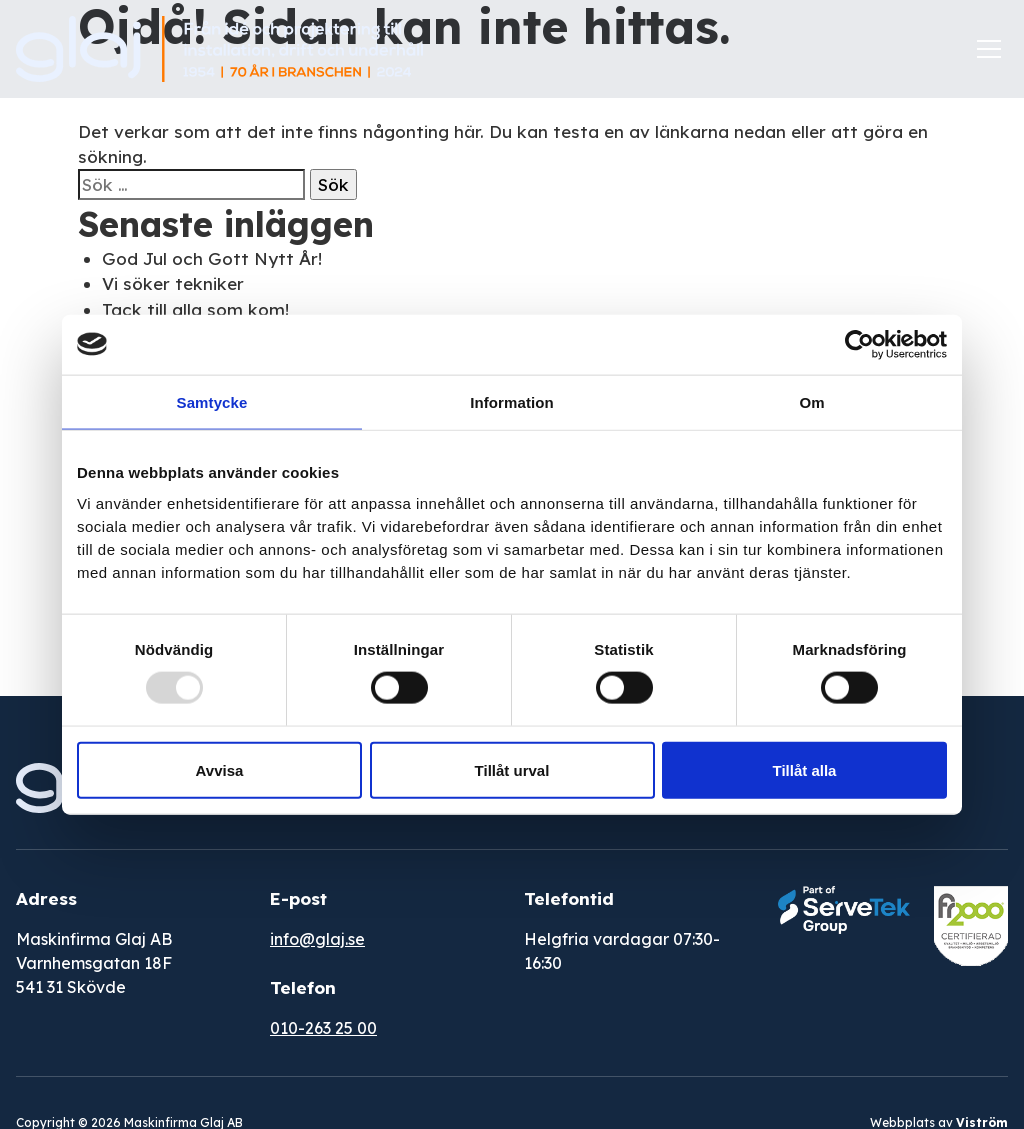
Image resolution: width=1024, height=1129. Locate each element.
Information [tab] (512, 401)
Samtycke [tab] (212, 401)
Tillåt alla (805, 770)
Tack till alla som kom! (195, 309)
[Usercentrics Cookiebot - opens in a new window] (859, 344)
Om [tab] (811, 401)
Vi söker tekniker (173, 283)
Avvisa (220, 770)
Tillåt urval (512, 770)
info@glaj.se (317, 939)
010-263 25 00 (323, 1028)
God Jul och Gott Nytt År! (212, 258)
